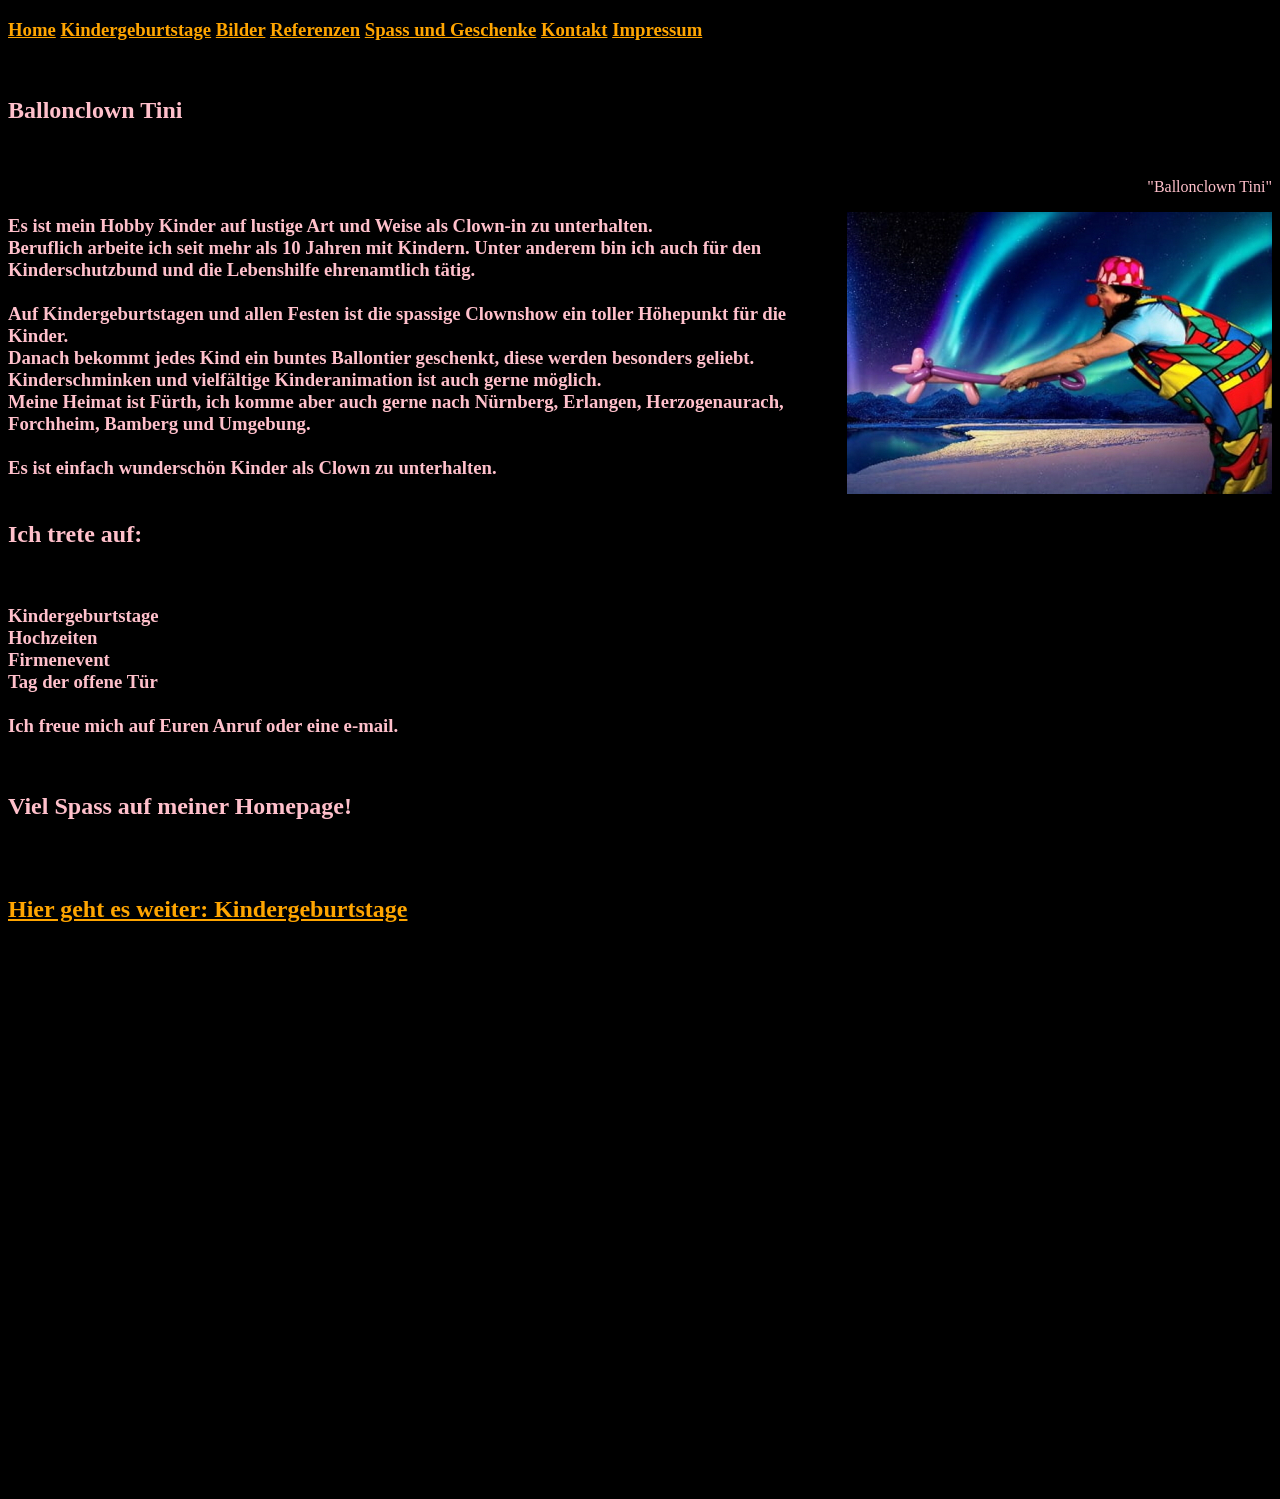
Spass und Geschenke (451, 29)
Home (32, 29)
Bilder (241, 29)
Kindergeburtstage (135, 29)
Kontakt (574, 29)
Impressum (657, 29)
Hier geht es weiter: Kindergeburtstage (207, 909)
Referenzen (315, 29)
